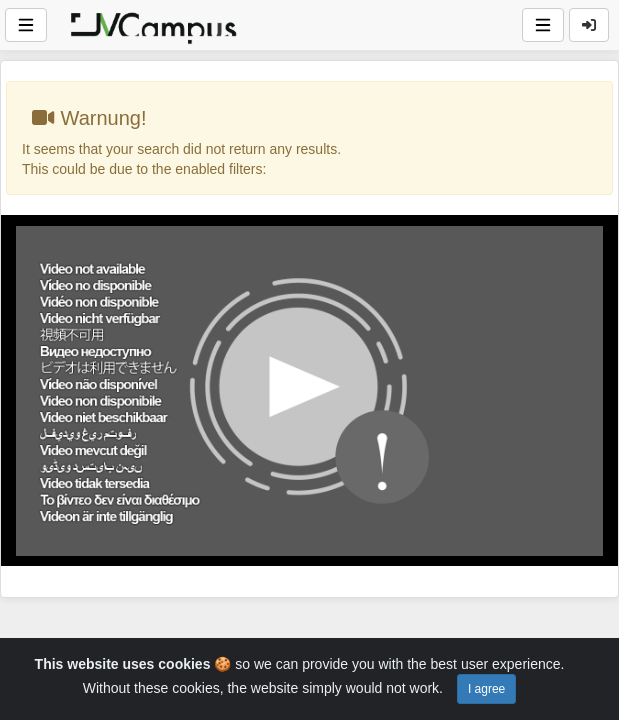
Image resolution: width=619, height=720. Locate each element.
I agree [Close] (486, 689)
